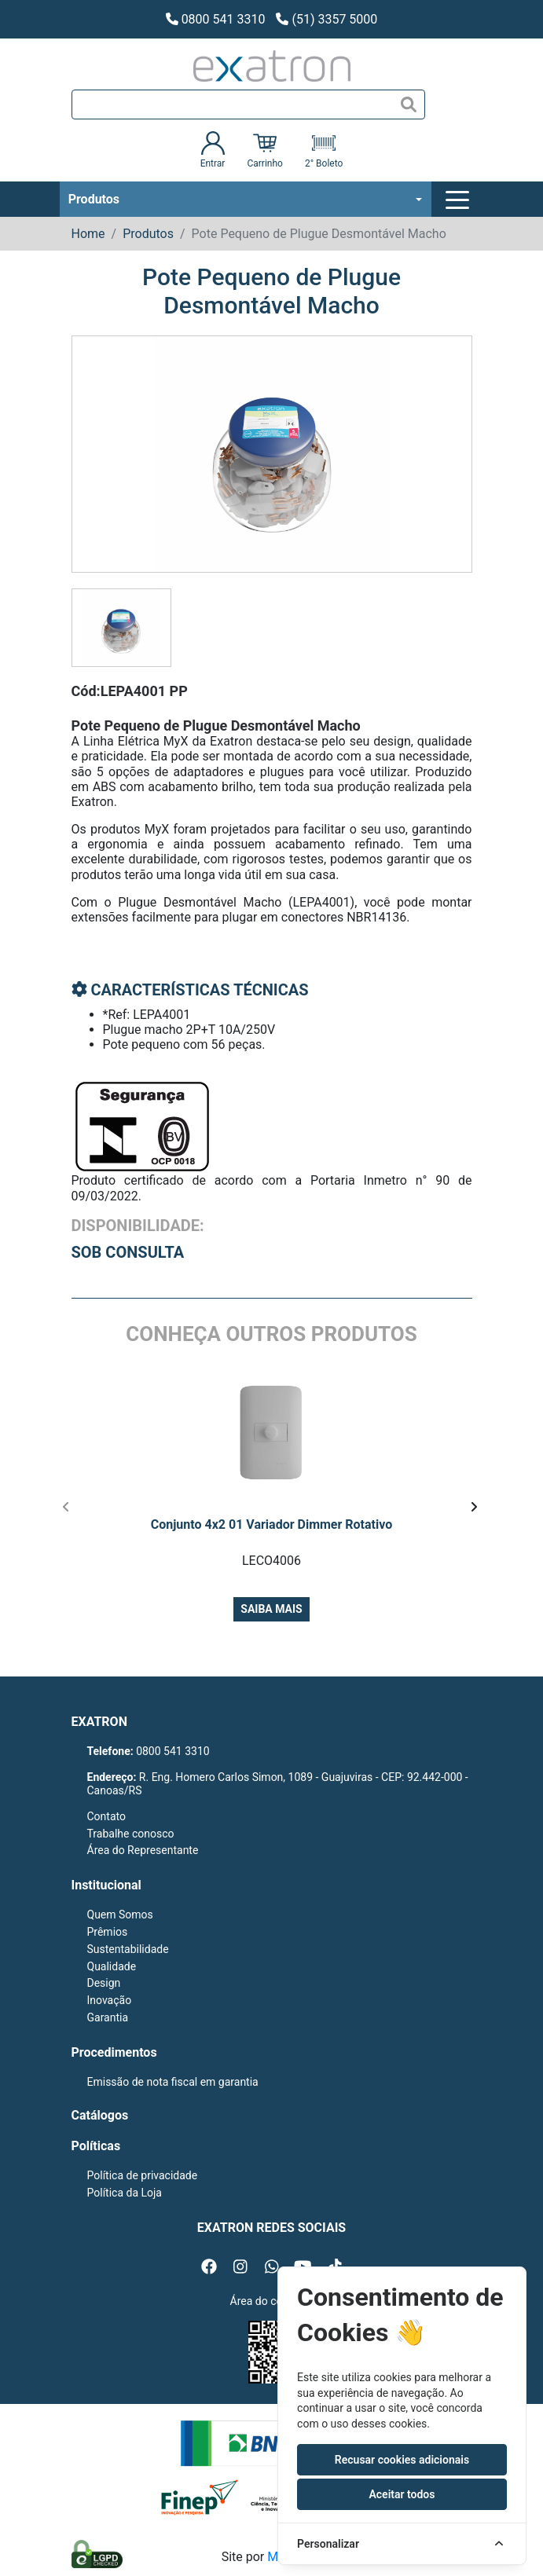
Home (88, 233)
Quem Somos (120, 1914)
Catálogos (100, 2115)
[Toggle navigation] (459, 199)
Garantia (108, 2017)
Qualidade (112, 1966)
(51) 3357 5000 (326, 19)
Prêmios (107, 1932)
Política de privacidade (142, 2175)
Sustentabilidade (128, 1949)
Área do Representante (143, 1850)
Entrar (213, 150)
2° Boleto (324, 150)
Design (104, 1983)
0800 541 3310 (216, 19)
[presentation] (66, 1507)
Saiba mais (271, 1609)
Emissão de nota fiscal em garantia (173, 2082)
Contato (106, 1816)
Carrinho (264, 150)
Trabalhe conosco (130, 1833)
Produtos (93, 199)
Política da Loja (124, 2192)
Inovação (109, 2000)
